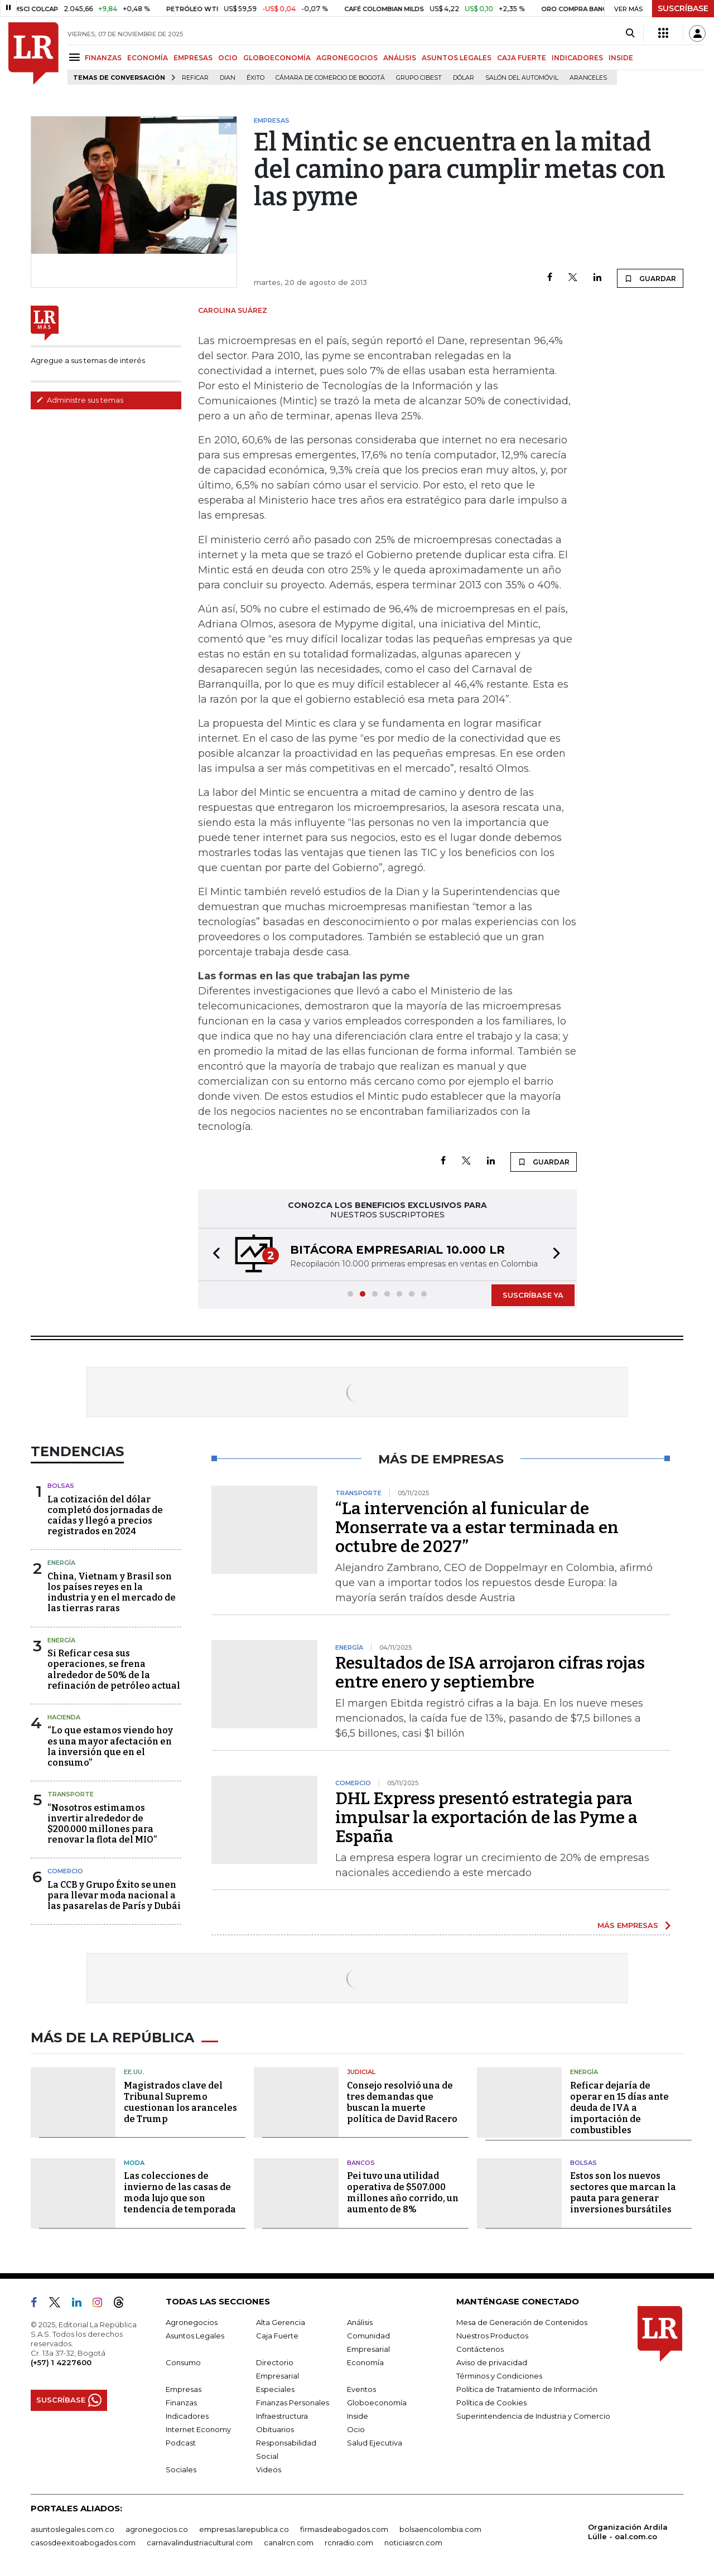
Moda (134, 2163)
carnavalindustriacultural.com (200, 2542)
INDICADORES (577, 58)
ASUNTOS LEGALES (456, 58)
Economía (365, 2362)
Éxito (255, 77)
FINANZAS (103, 58)
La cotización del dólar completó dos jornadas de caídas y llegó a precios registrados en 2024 (105, 1515)
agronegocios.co (157, 2529)
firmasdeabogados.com (344, 2529)
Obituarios (275, 2429)
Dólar (463, 77)
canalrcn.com (288, 2542)
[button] (213, 1254)
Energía (61, 1563)
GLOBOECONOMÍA (277, 58)
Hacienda (63, 1717)
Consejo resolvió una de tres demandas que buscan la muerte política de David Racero (402, 2102)
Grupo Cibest (419, 77)
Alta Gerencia (280, 2322)
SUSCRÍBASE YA (533, 1295)
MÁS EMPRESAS (627, 1925)
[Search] (630, 33)
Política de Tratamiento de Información (526, 2389)
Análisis (360, 2322)
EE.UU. (134, 2072)
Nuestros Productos (492, 2335)
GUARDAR (650, 278)
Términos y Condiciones (499, 2375)
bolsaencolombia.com (440, 2529)
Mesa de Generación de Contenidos (521, 2322)
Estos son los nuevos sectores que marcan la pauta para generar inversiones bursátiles (623, 2193)
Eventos (361, 2389)
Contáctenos (480, 2349)
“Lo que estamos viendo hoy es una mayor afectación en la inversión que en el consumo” (110, 1746)
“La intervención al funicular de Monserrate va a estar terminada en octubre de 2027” (477, 1528)
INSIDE (621, 58)
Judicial (361, 2072)
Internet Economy (198, 2429)
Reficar (195, 77)
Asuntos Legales (195, 2335)
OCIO (228, 58)
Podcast (181, 2442)
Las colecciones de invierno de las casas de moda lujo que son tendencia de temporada (180, 2193)
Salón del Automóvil (521, 77)
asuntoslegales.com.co (72, 2529)
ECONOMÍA (147, 58)
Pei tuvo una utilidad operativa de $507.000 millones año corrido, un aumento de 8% (403, 2193)
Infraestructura (282, 2415)
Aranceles (588, 77)
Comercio (65, 1871)
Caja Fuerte (277, 2335)
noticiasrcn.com (413, 2542)
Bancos (361, 2163)
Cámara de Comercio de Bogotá (330, 77)
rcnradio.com (349, 2542)
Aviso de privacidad (491, 2362)
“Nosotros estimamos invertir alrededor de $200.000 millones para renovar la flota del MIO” (102, 1823)
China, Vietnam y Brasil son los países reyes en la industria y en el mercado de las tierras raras (111, 1592)
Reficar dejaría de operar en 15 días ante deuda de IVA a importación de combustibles (619, 2107)
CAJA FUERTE (521, 58)
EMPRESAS (193, 58)
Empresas (183, 2389)
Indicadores (187, 2415)
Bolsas (60, 1486)
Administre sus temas (79, 399)
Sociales (181, 2469)
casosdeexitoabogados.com (83, 2542)
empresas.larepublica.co (244, 2529)
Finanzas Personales (292, 2402)
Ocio (356, 2429)
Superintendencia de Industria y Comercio (533, 2415)
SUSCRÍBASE (683, 8)
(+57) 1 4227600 (61, 2362)
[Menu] (76, 57)
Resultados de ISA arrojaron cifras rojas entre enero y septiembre (490, 1672)
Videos (268, 2469)
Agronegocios (192, 2322)
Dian (227, 77)
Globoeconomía (377, 2402)
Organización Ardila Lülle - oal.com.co (628, 2531)
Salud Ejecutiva (374, 2442)
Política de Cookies (491, 2402)
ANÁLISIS (399, 58)
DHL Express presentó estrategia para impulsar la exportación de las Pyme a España (486, 1818)
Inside (357, 2415)
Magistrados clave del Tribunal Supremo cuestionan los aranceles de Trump (180, 2102)
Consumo (183, 2362)
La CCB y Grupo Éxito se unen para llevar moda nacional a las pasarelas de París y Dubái (114, 1895)
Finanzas (181, 2402)
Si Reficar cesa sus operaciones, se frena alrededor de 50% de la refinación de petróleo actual (113, 1669)
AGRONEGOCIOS (347, 58)
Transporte (70, 1794)
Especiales (275, 2389)
